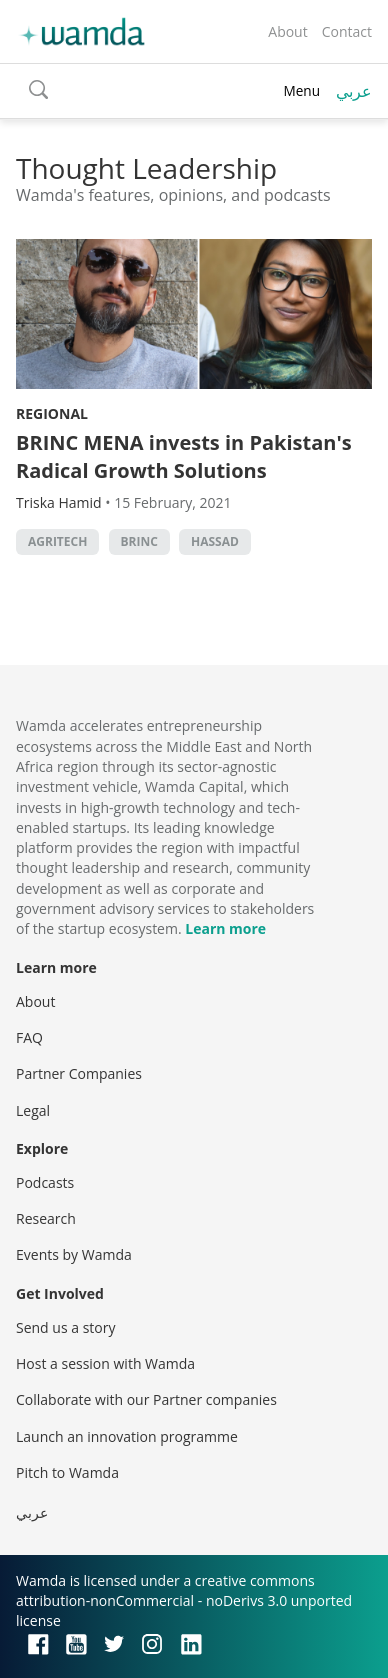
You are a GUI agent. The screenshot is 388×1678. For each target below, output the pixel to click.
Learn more (225, 928)
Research (46, 1218)
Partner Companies (79, 1073)
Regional (52, 413)
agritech (57, 541)
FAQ (29, 1037)
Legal (33, 1110)
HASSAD (215, 541)
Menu (301, 90)
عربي (354, 91)
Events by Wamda (74, 1254)
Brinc (139, 541)
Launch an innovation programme (127, 1436)
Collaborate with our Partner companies (146, 1399)
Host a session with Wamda (105, 1363)
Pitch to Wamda (67, 1472)
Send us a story (65, 1327)
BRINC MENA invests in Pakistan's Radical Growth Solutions (184, 456)
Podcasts (45, 1182)
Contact (347, 31)
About (287, 31)
